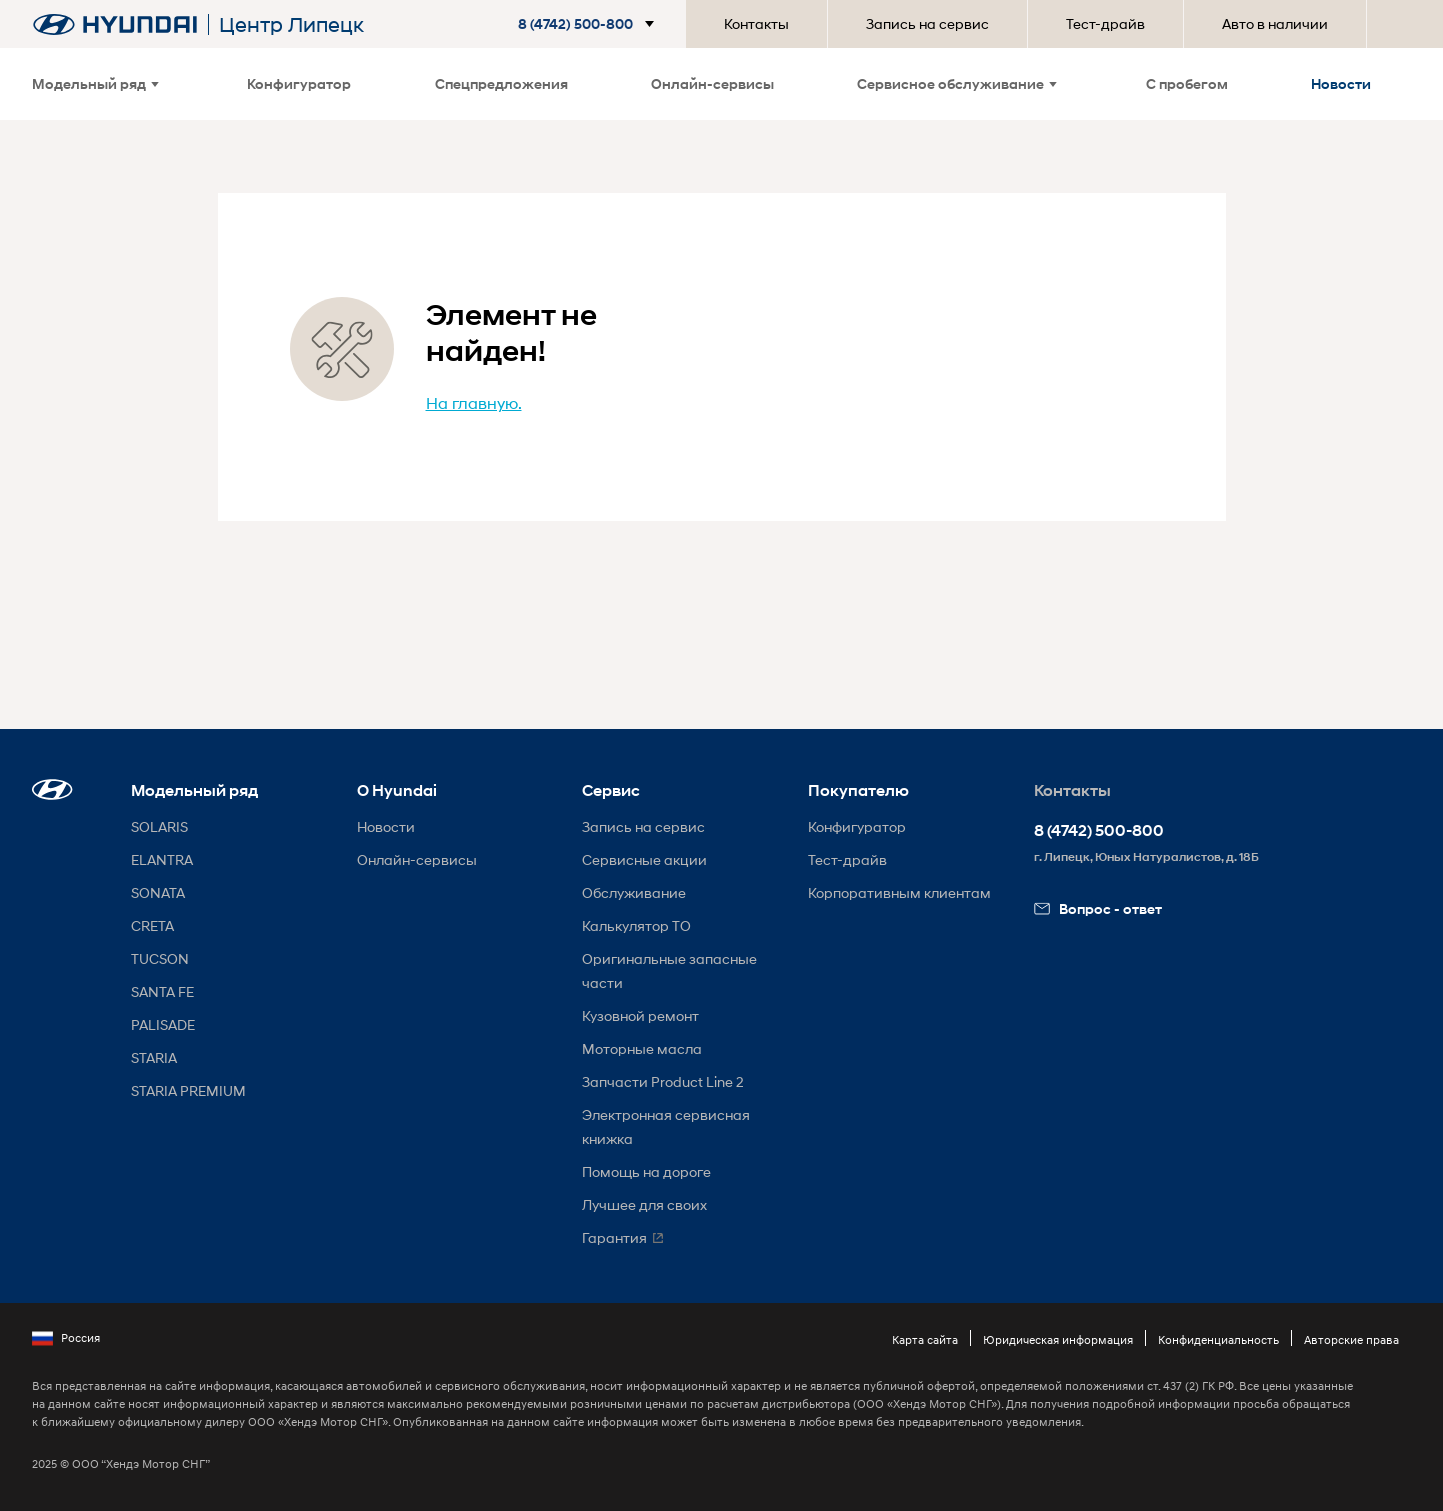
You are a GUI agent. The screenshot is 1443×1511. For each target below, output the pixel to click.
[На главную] (115, 24)
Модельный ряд (95, 83)
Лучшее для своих (644, 1204)
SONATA (158, 892)
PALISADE (163, 1024)
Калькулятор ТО (636, 925)
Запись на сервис (927, 23)
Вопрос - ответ (1098, 908)
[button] (590, 24)
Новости (1341, 83)
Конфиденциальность (1218, 1339)
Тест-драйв (1105, 23)
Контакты (756, 23)
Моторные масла (642, 1048)
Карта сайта (925, 1339)
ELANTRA (162, 859)
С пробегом (1187, 83)
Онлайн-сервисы (712, 83)
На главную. (474, 402)
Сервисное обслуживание (957, 83)
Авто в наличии (1275, 23)
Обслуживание (634, 892)
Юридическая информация (1058, 1339)
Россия (66, 1338)
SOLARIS (159, 826)
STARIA (154, 1057)
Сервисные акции (644, 859)
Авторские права (1351, 1339)
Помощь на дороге (646, 1171)
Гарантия (614, 1237)
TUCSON (160, 958)
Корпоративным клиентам (899, 892)
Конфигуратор (299, 83)
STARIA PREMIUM (188, 1090)
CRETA (152, 925)
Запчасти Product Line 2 (663, 1081)
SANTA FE (162, 991)
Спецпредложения (501, 83)
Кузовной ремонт (640, 1015)
